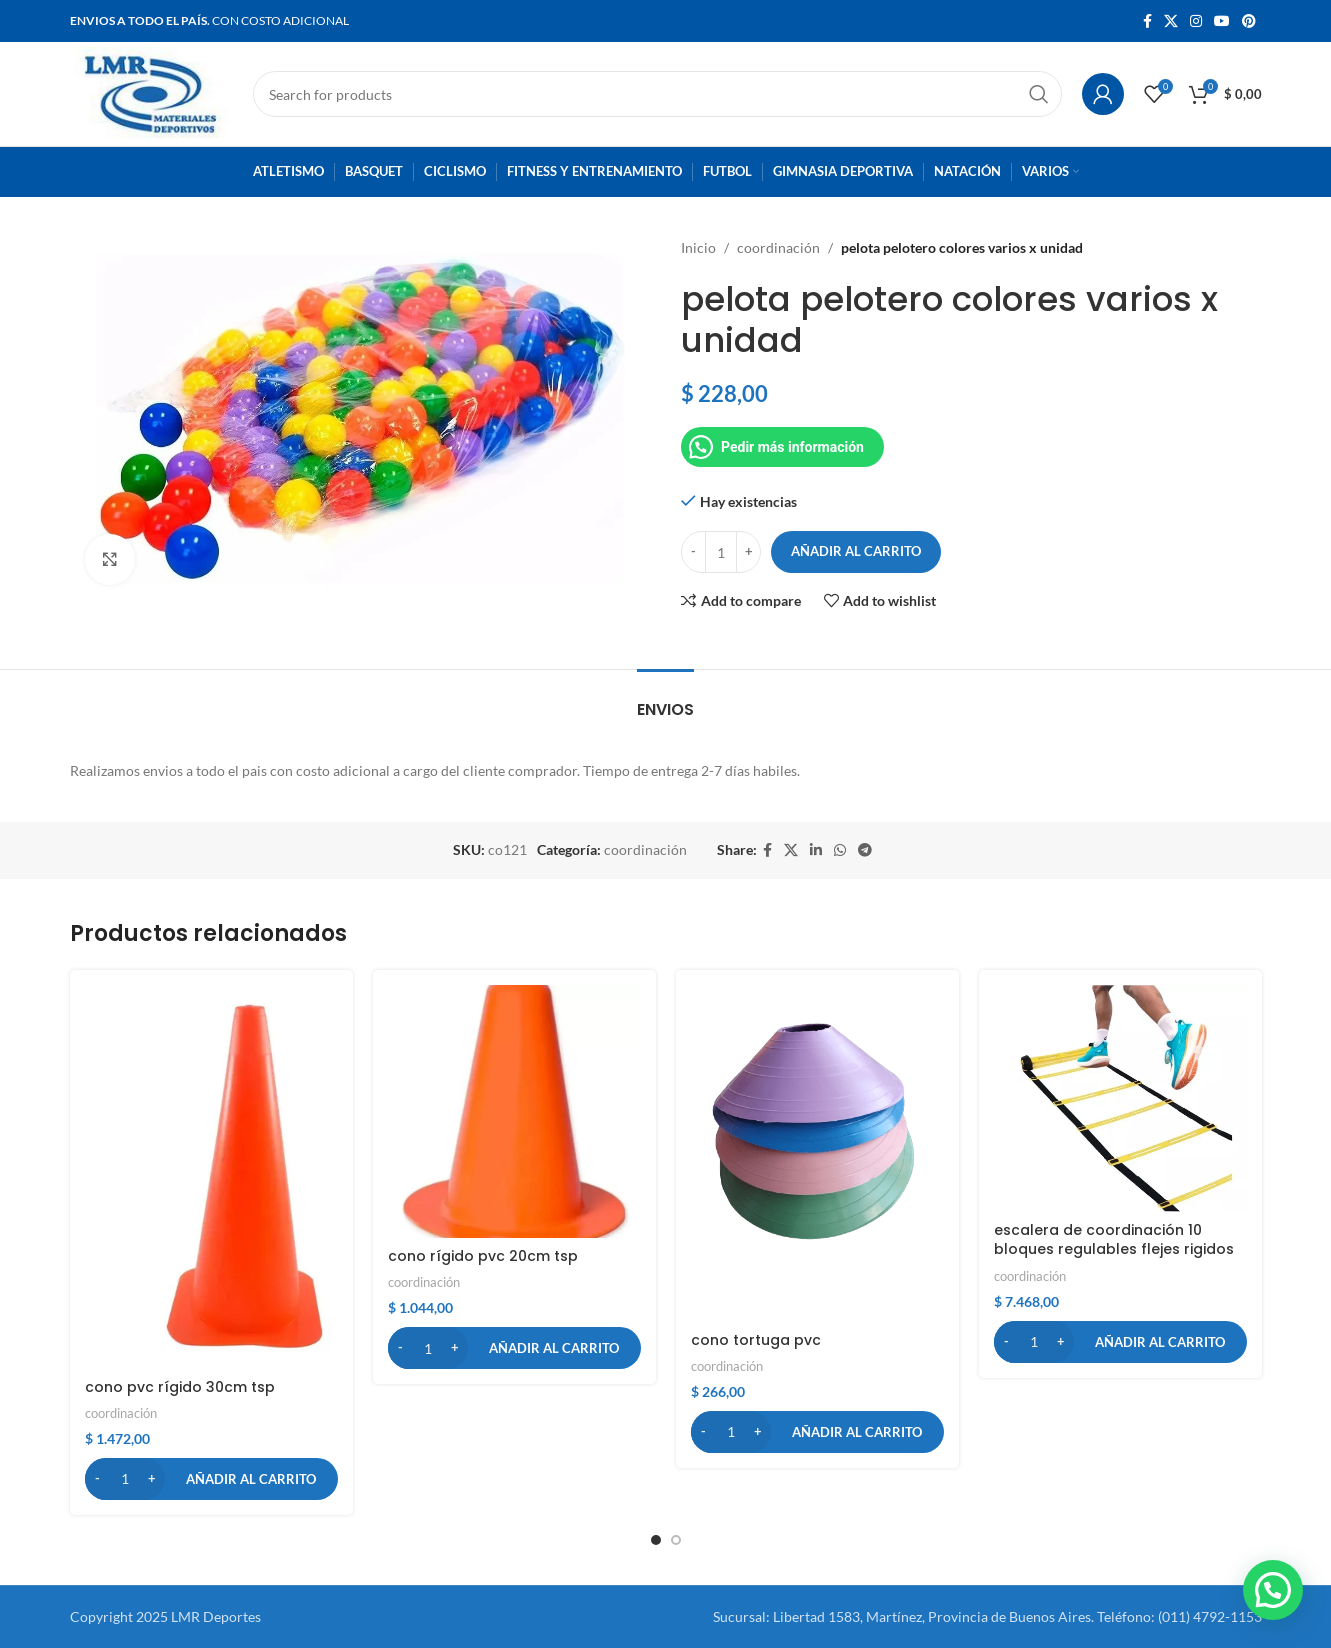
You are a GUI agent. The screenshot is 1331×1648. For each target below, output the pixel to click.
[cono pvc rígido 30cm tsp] (211, 1176)
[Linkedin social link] (816, 850)
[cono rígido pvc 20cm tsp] (514, 1111)
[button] (211, 1479)
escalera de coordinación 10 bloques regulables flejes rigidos (1114, 1240)
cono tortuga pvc (756, 1340)
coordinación (778, 247)
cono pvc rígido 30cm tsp (180, 1387)
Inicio (698, 247)
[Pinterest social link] (1249, 21)
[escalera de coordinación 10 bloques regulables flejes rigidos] (1120, 1098)
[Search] (657, 94)
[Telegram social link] (865, 850)
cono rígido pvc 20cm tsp (483, 1256)
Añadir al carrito (856, 551)
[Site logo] (151, 92)
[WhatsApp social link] (840, 850)
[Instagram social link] (1196, 21)
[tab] (665, 699)
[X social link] (1171, 21)
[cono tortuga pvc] (817, 1153)
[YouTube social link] (1222, 21)
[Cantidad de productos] (721, 552)
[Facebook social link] (1147, 21)
